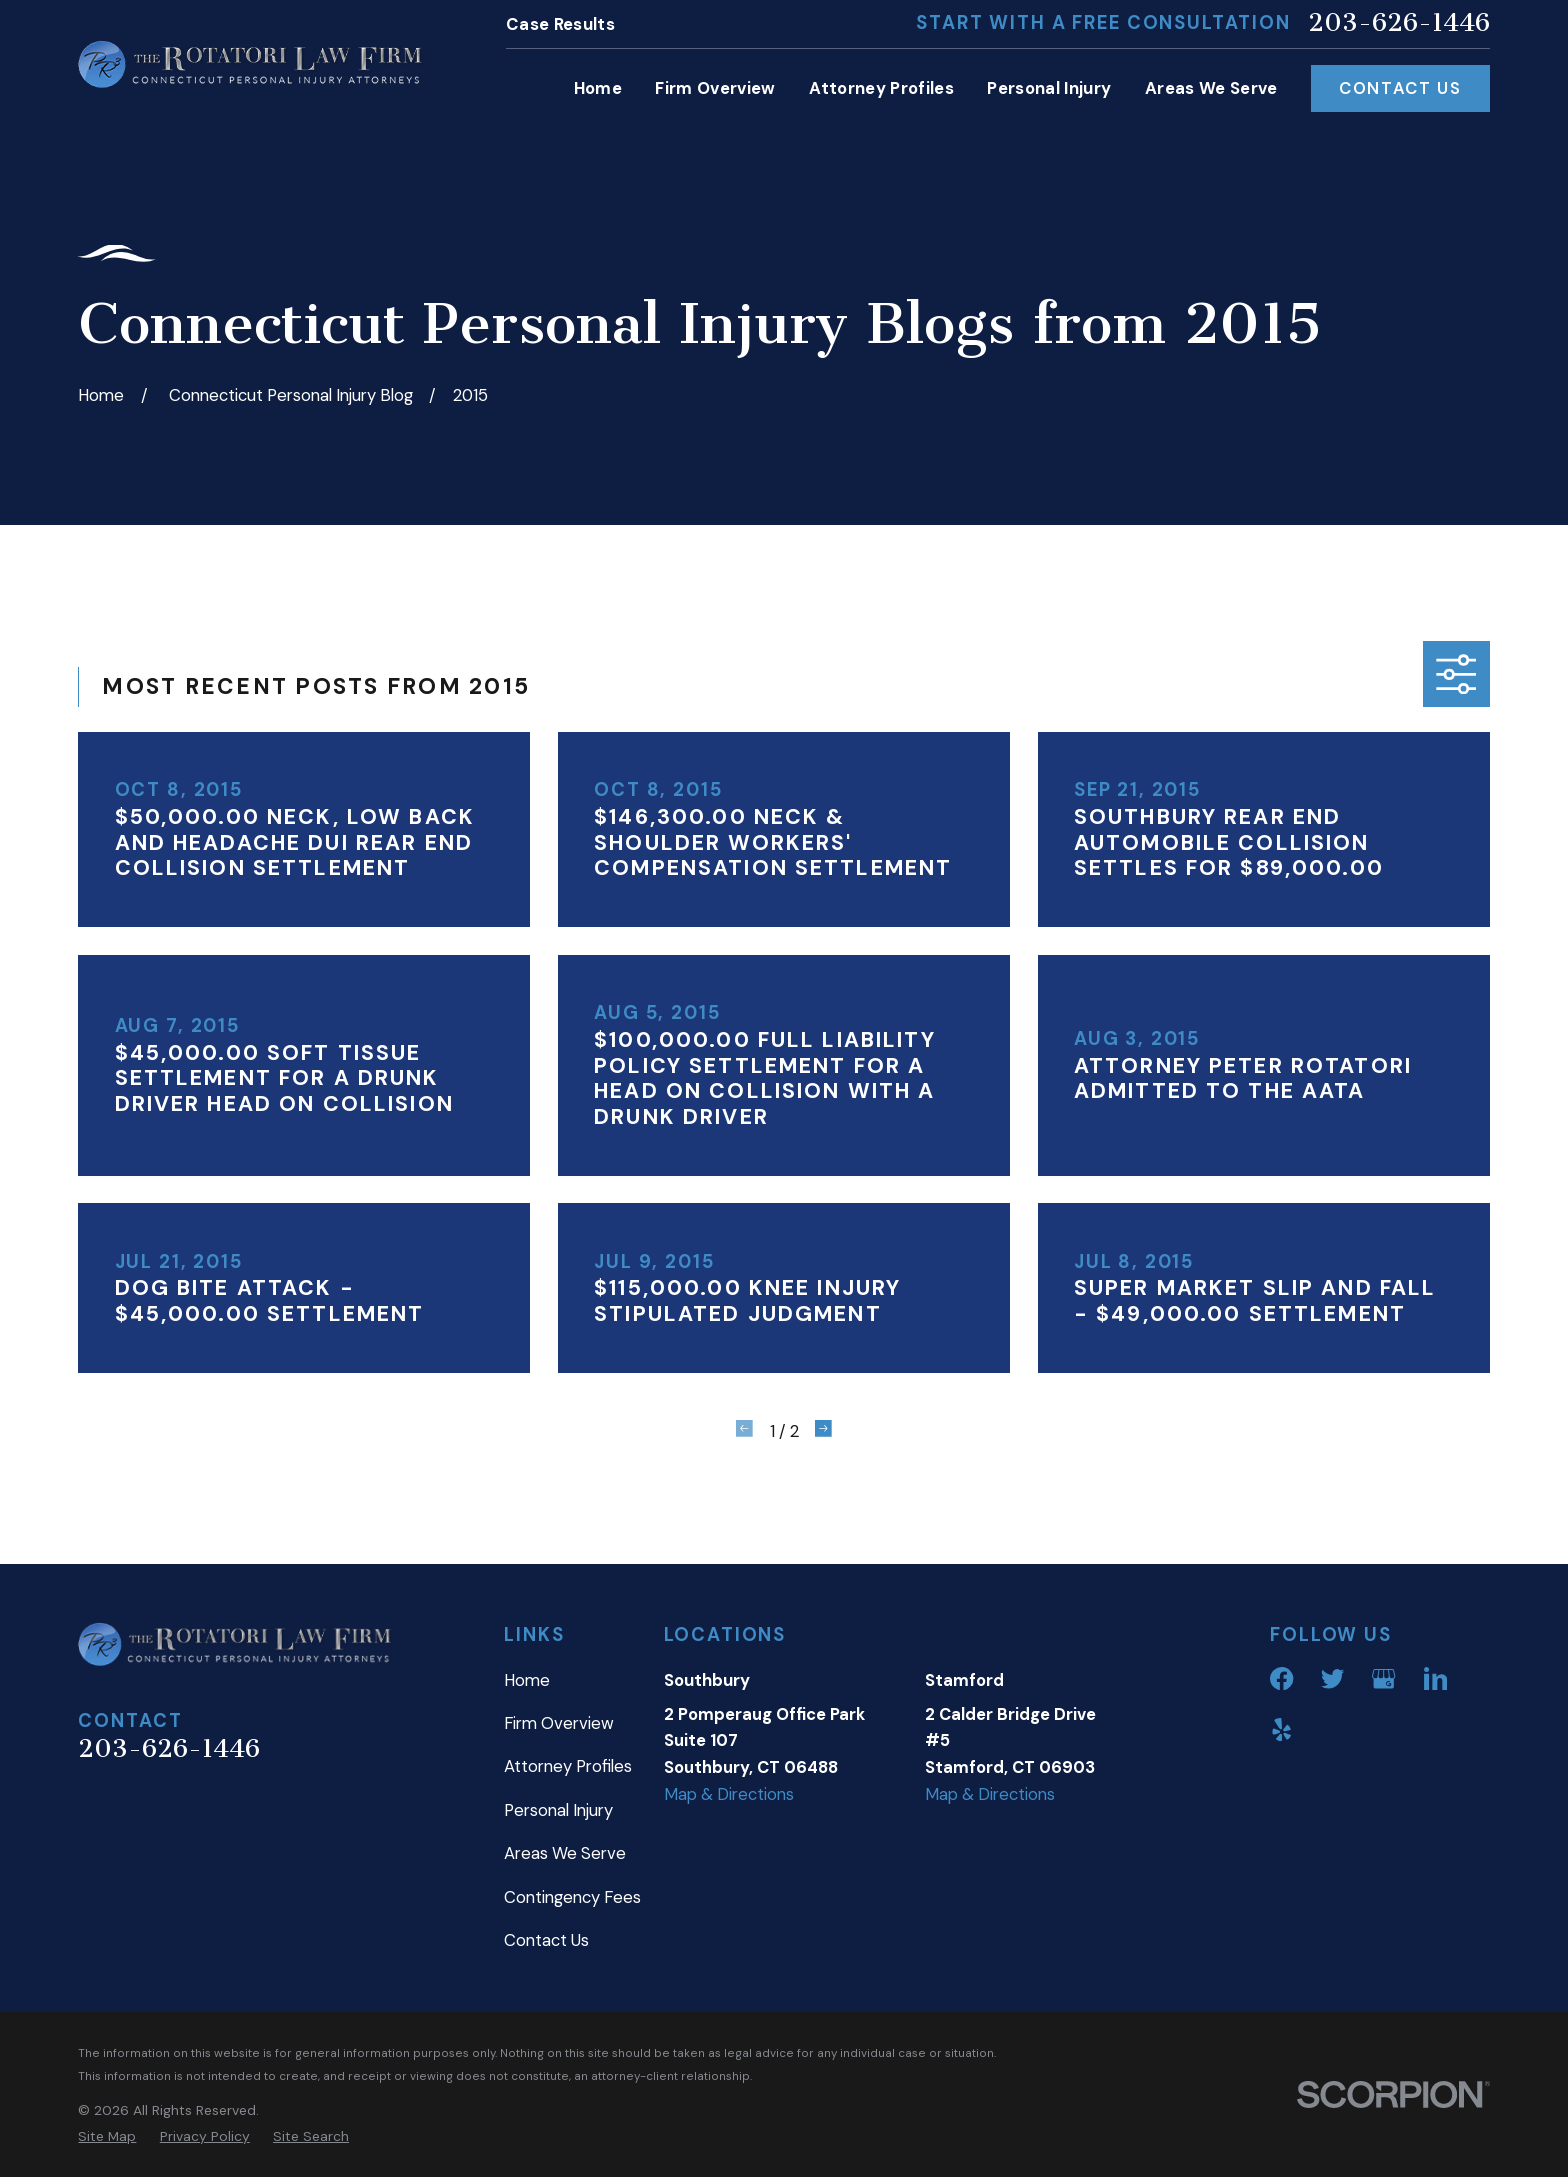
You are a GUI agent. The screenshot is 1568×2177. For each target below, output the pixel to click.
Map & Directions (729, 1794)
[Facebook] (1281, 1678)
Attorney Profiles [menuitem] (881, 88)
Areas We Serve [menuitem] (1211, 88)
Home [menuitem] (598, 88)
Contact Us (1400, 88)
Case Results (560, 24)
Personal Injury (558, 1810)
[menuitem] (107, 2136)
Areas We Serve (565, 1853)
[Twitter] (1332, 1678)
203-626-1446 (1399, 23)
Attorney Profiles (568, 1766)
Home (527, 1680)
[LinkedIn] (1435, 1678)
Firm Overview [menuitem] (715, 88)
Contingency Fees (572, 1897)
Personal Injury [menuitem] (1049, 88)
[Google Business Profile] (1383, 1678)
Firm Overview (559, 1723)
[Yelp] (1281, 1729)
